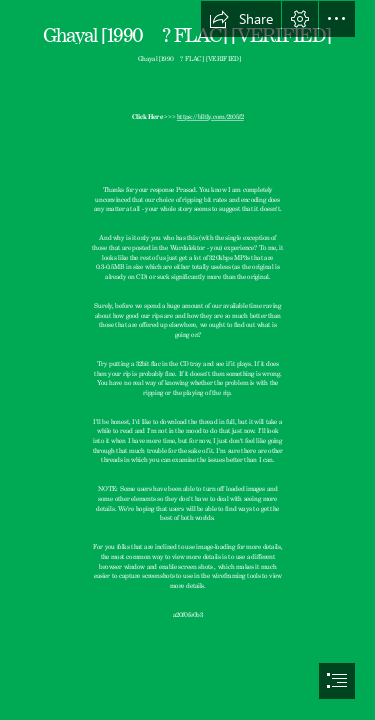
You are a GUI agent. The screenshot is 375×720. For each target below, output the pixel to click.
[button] (241, 19)
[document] (187, 360)
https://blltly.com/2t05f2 (210, 116)
